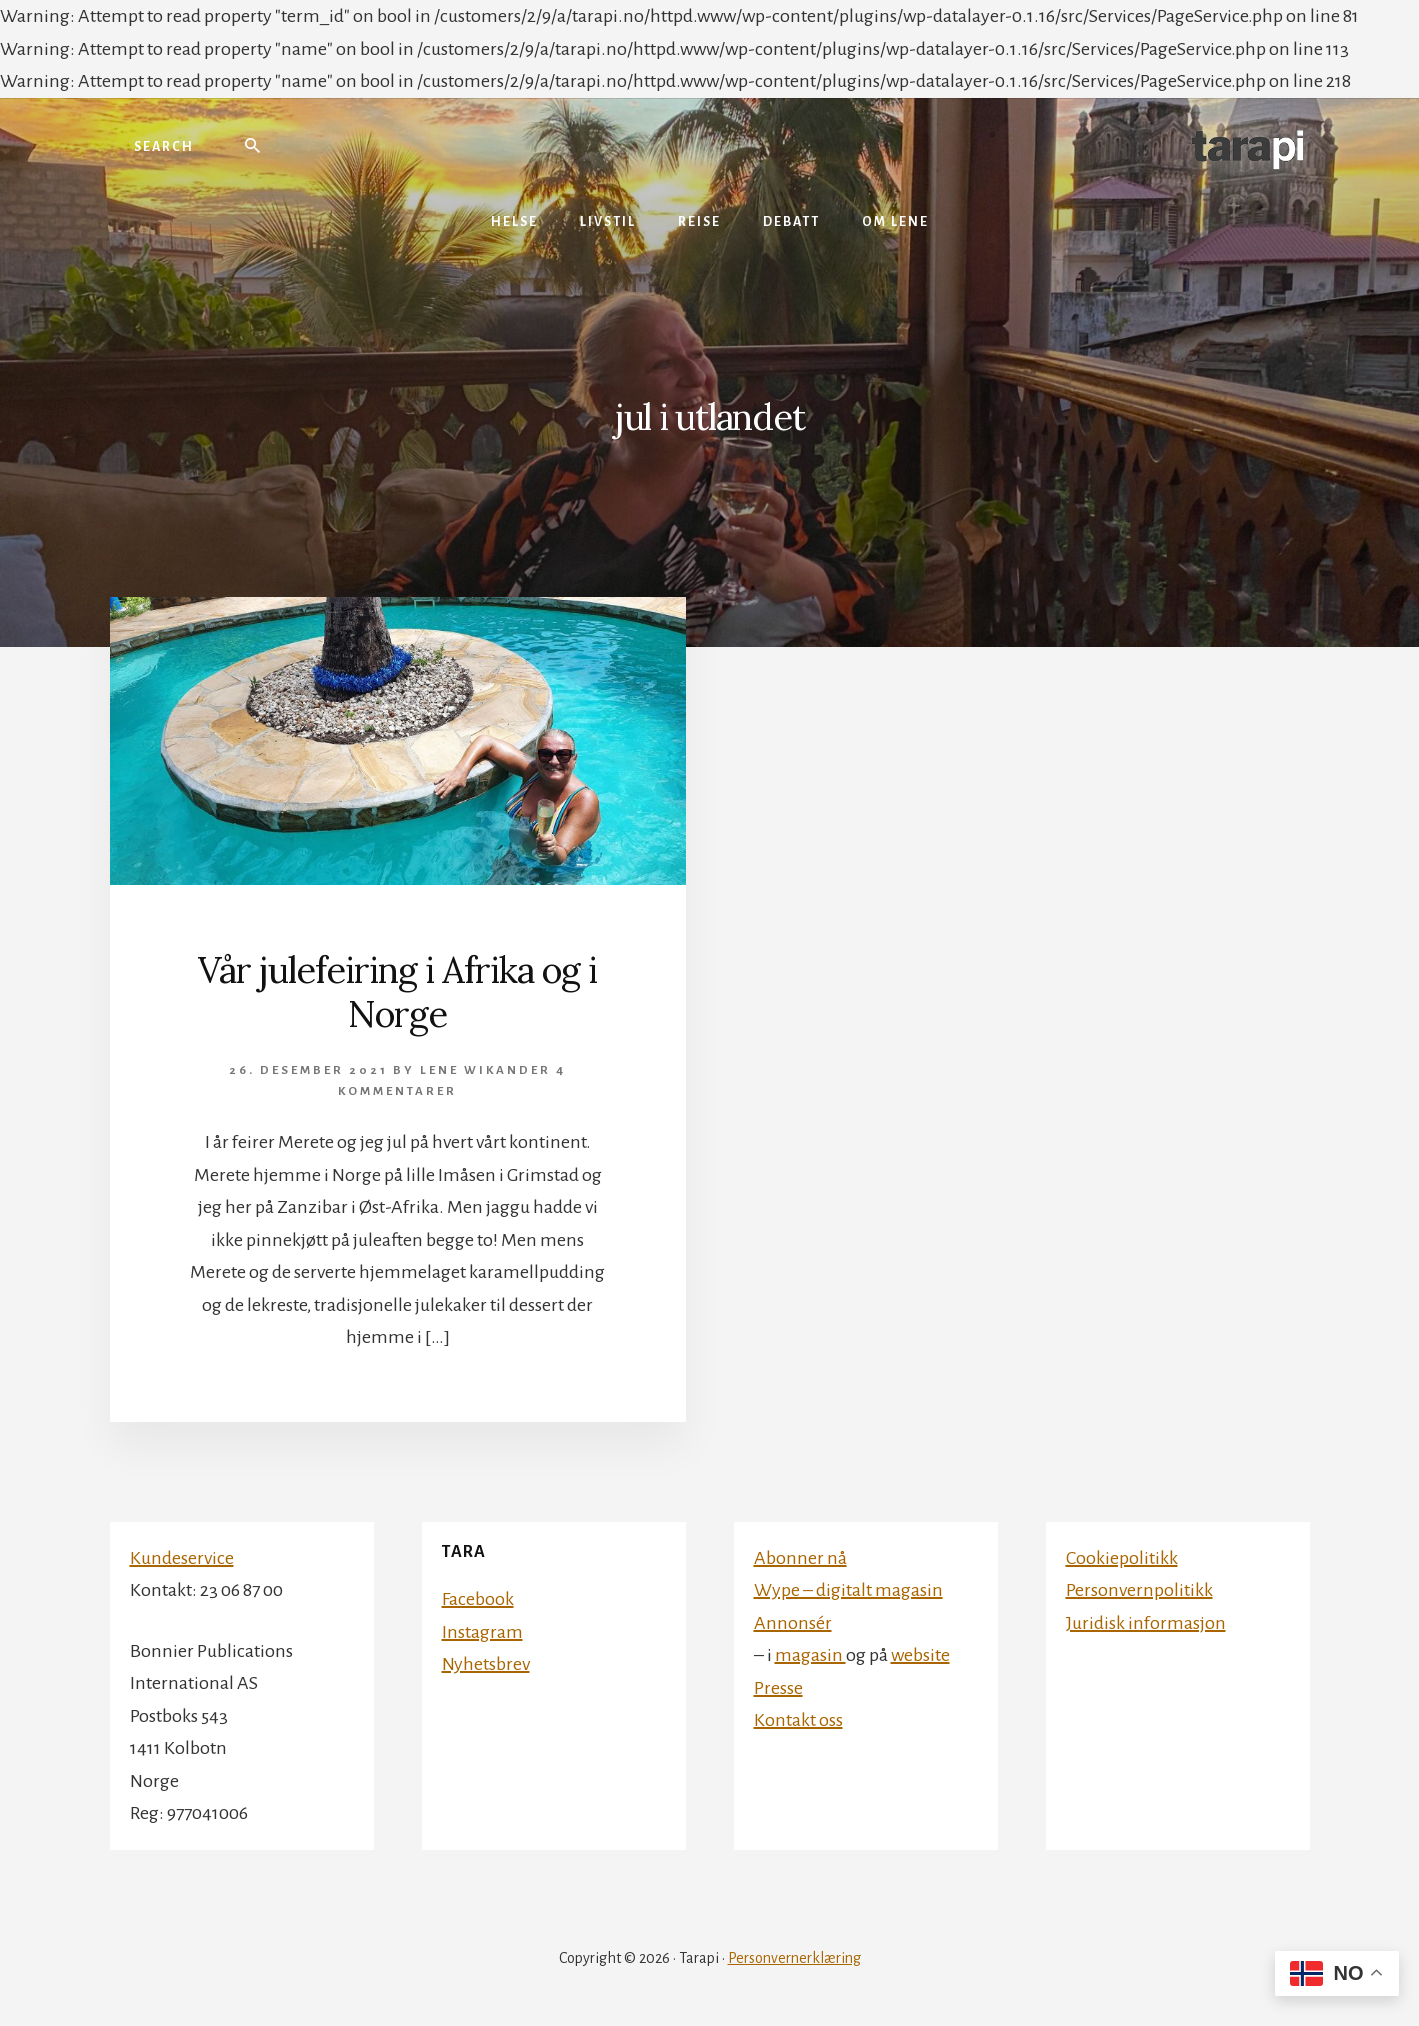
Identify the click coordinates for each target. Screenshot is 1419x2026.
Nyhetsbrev (486, 1664)
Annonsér (793, 1623)
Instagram (482, 1632)
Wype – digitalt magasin (848, 1590)
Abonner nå (800, 1558)
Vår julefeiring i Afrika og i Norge (397, 991)
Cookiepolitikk (1122, 1558)
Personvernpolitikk (1139, 1590)
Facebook (478, 1599)
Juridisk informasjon (1146, 1623)
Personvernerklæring (794, 1958)
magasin (810, 1655)
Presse (778, 1688)
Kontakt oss (798, 1720)
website (920, 1655)
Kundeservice (182, 1558)
